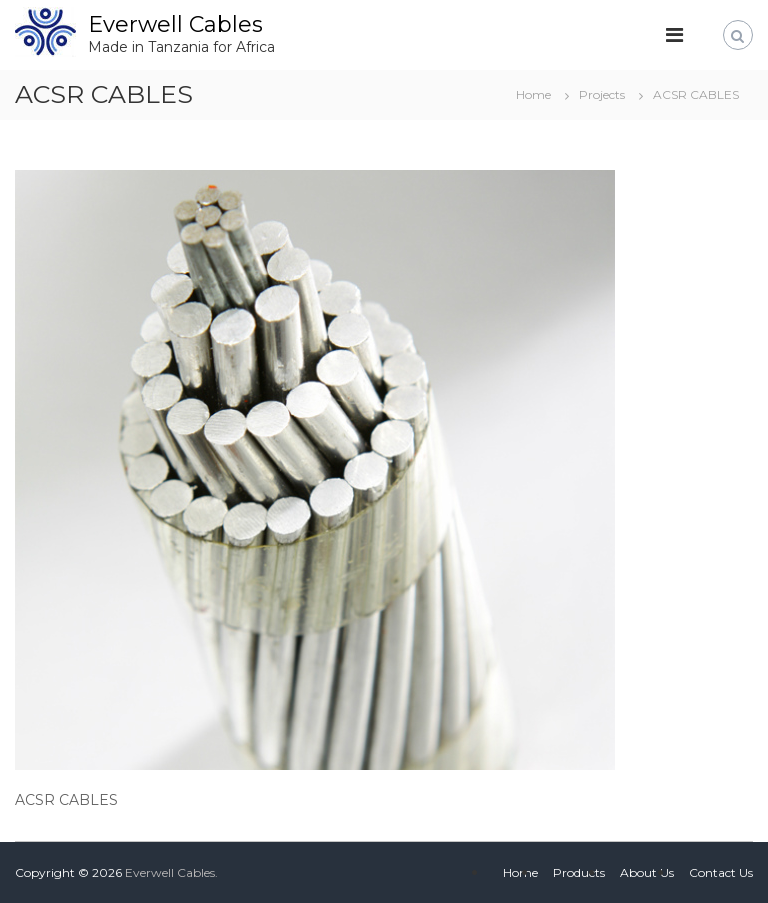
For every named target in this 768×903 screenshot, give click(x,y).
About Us (647, 872)
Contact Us (721, 872)
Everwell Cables (175, 24)
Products (579, 872)
